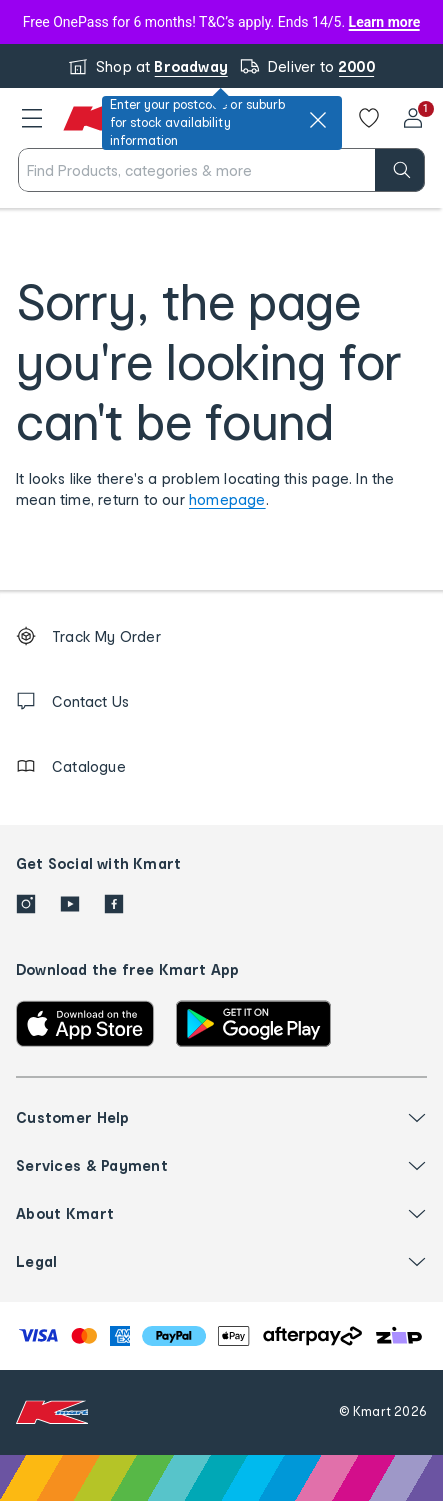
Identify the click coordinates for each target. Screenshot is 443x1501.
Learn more (385, 22)
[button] (32, 118)
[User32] (413, 118)
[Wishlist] (369, 118)
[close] (318, 120)
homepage (227, 499)
